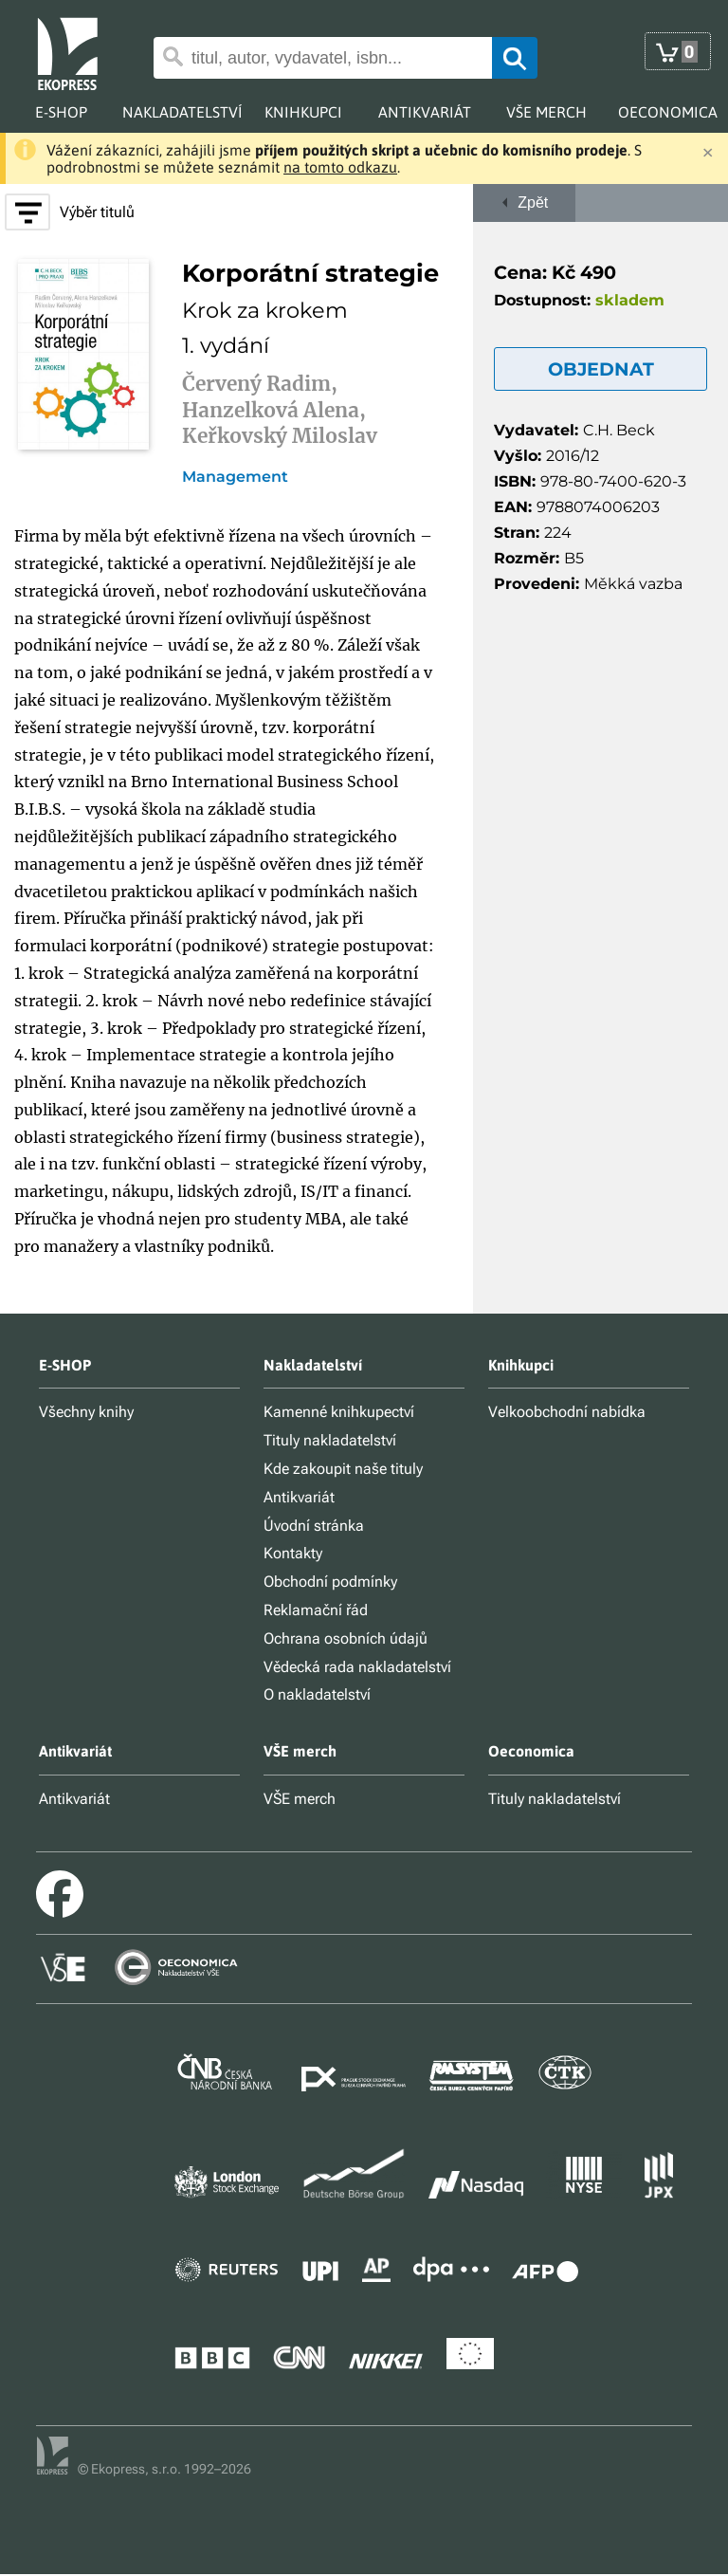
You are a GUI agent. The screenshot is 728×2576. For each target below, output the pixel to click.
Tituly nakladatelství (330, 1440)
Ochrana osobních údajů (346, 1638)
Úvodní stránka (314, 1526)
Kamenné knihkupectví (339, 1412)
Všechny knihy (86, 1412)
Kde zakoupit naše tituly (343, 1469)
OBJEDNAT (601, 369)
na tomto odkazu (340, 166)
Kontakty (293, 1553)
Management (235, 477)
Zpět (524, 202)
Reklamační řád (316, 1610)
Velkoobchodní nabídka (567, 1412)
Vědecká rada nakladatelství (357, 1667)
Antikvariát (299, 1497)
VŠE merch (300, 1799)
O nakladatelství (317, 1694)
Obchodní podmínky (330, 1582)
